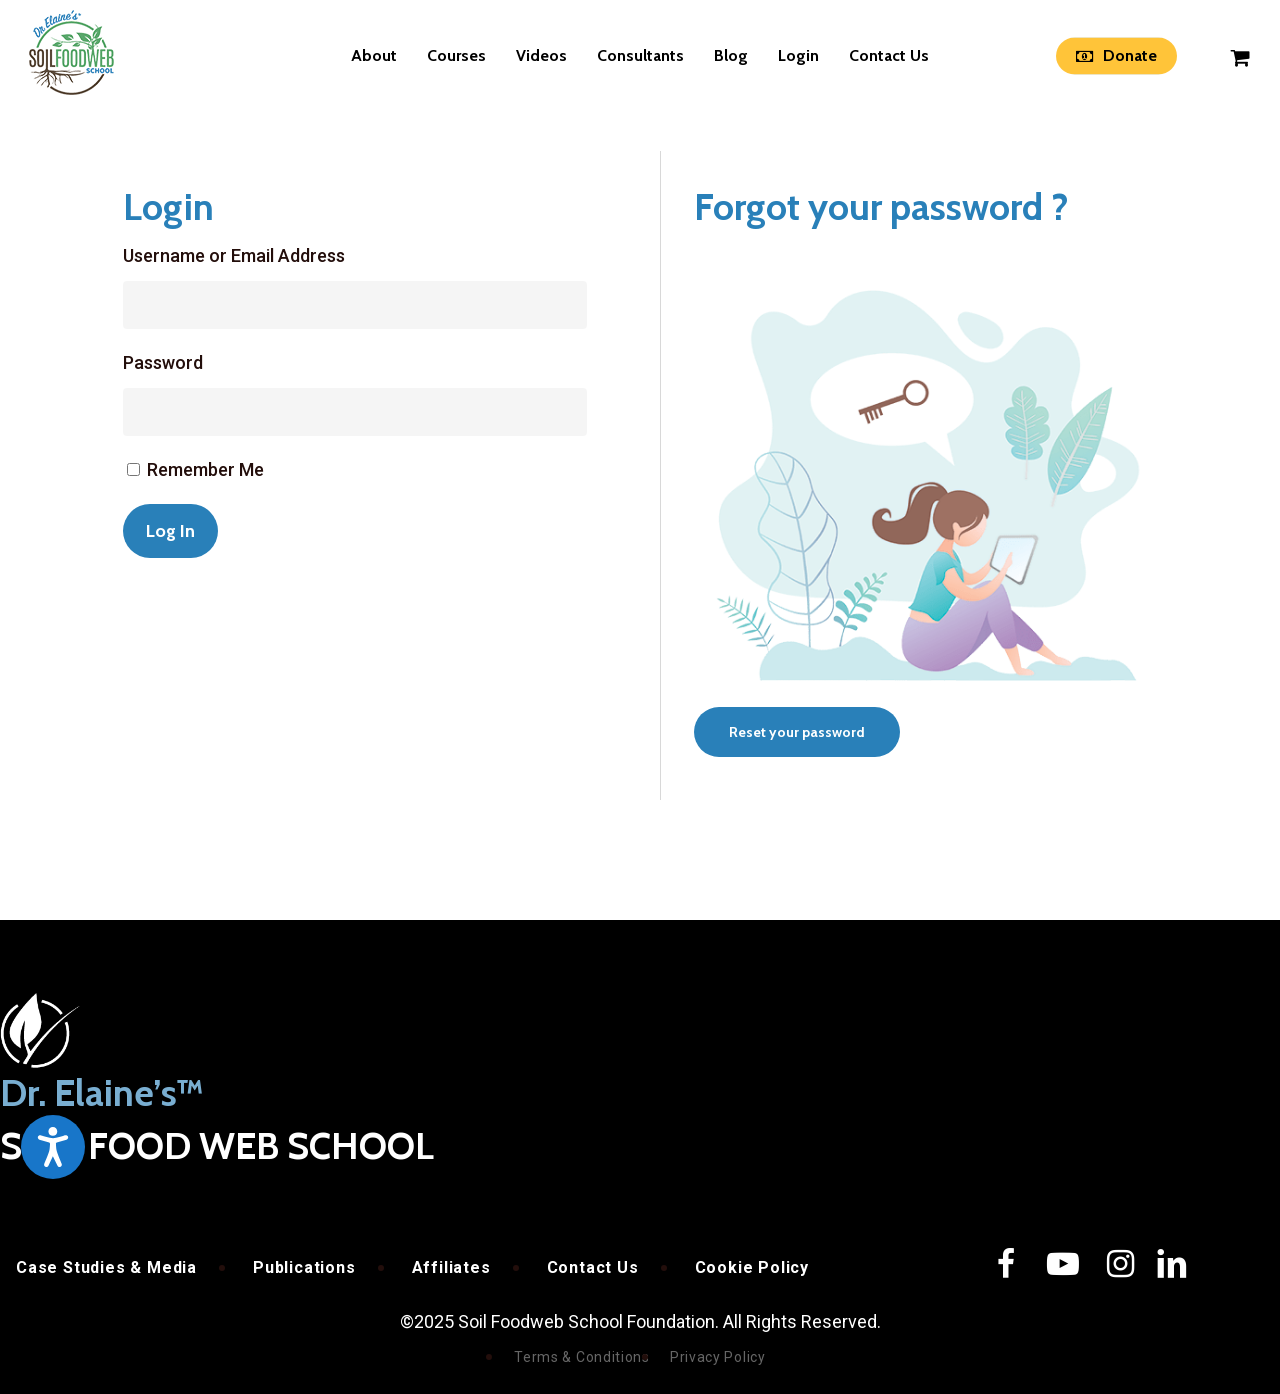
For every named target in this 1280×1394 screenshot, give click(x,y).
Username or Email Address (234, 255)
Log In (170, 531)
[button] (797, 732)
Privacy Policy (718, 1357)
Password (163, 362)
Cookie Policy (752, 1267)
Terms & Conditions (582, 1357)
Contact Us (593, 1267)
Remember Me (205, 469)
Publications (304, 1267)
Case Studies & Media (106, 1267)
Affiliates (451, 1267)
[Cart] (1241, 56)
